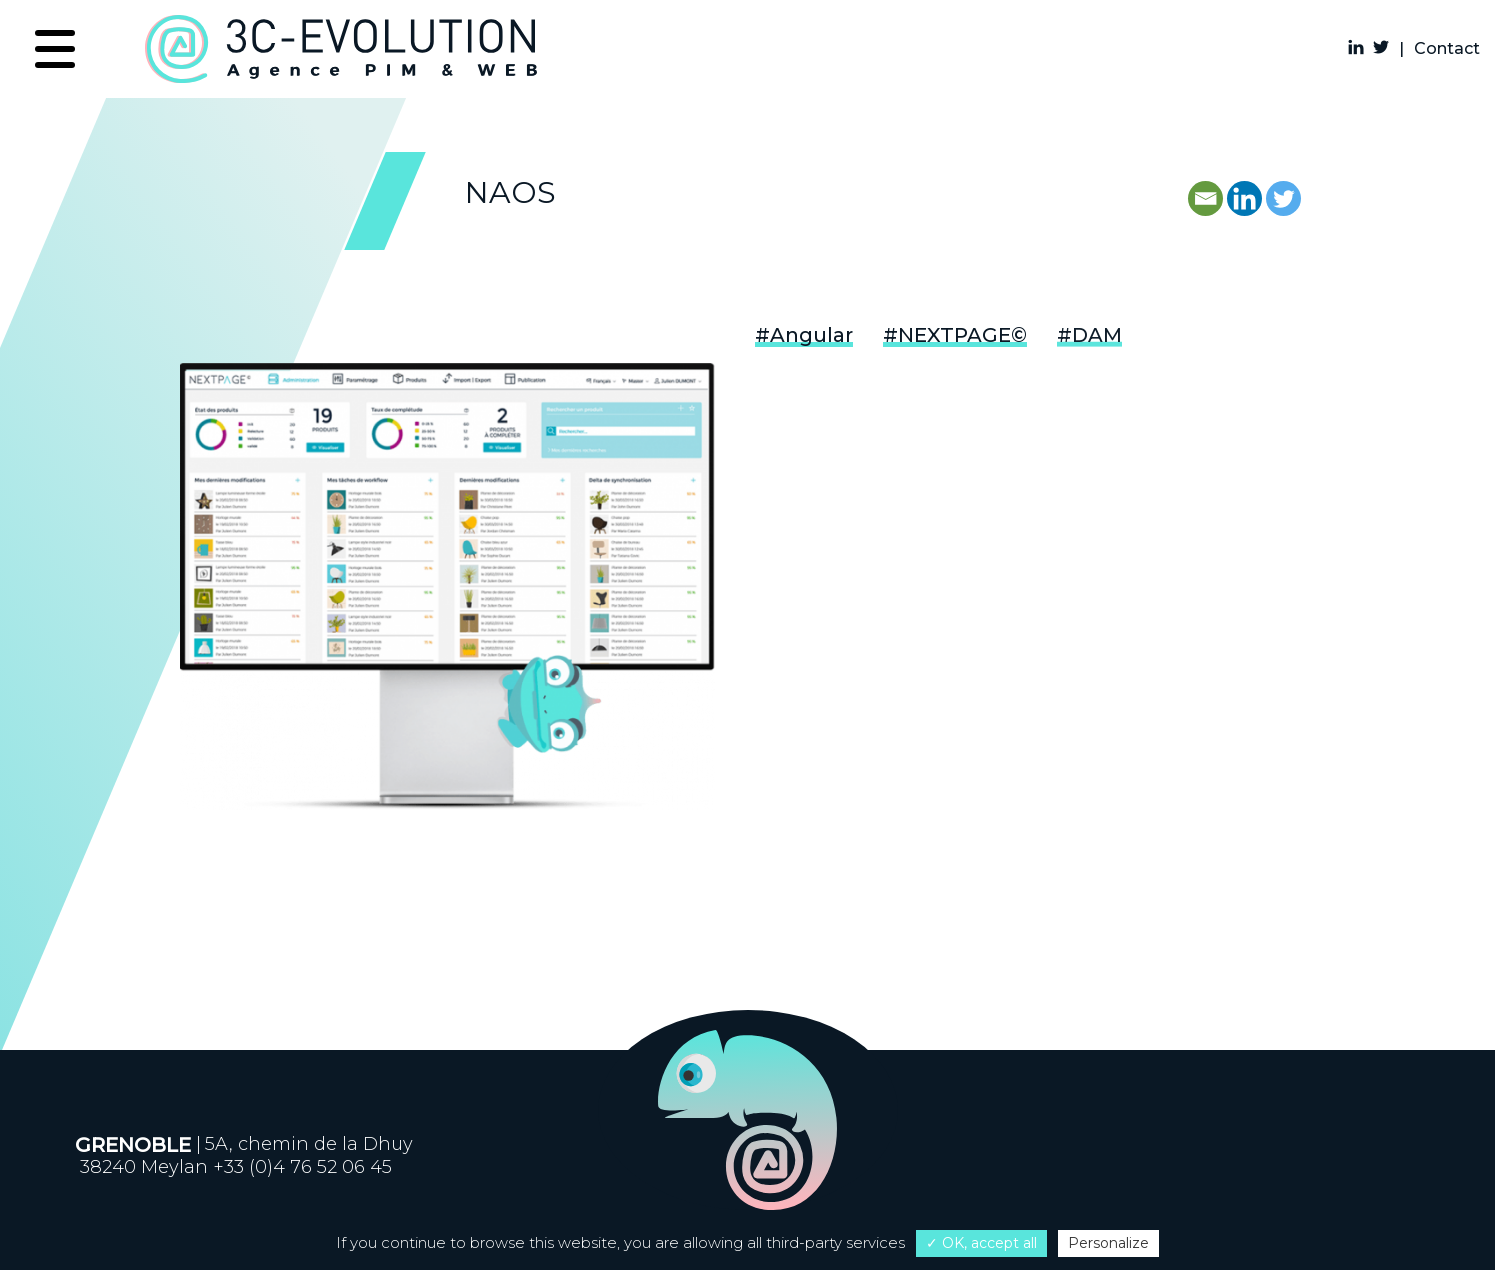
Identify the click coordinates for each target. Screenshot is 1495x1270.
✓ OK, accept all (981, 1243)
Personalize (1108, 1243)
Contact (1447, 48)
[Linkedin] (1244, 198)
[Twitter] (1283, 198)
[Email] (1205, 198)
